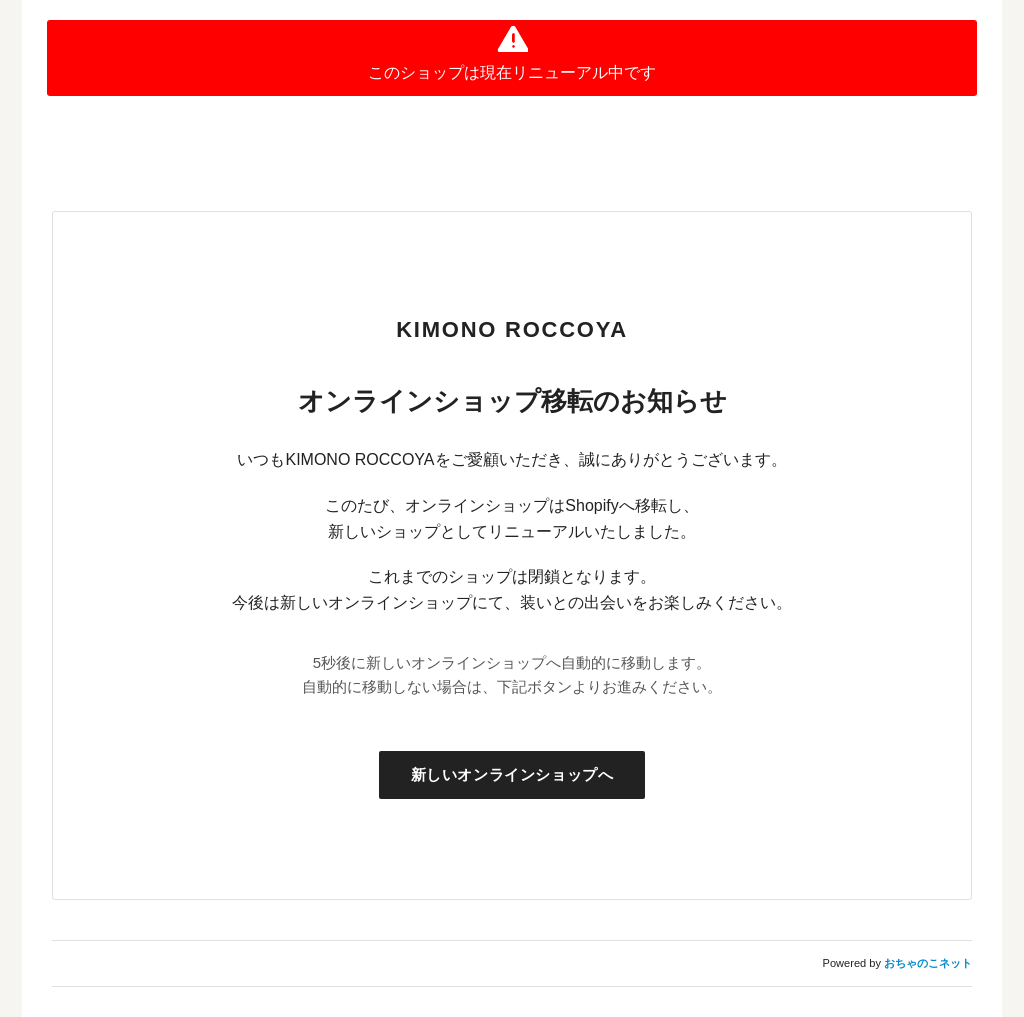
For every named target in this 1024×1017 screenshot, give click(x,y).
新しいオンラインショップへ (512, 774)
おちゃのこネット (928, 963)
